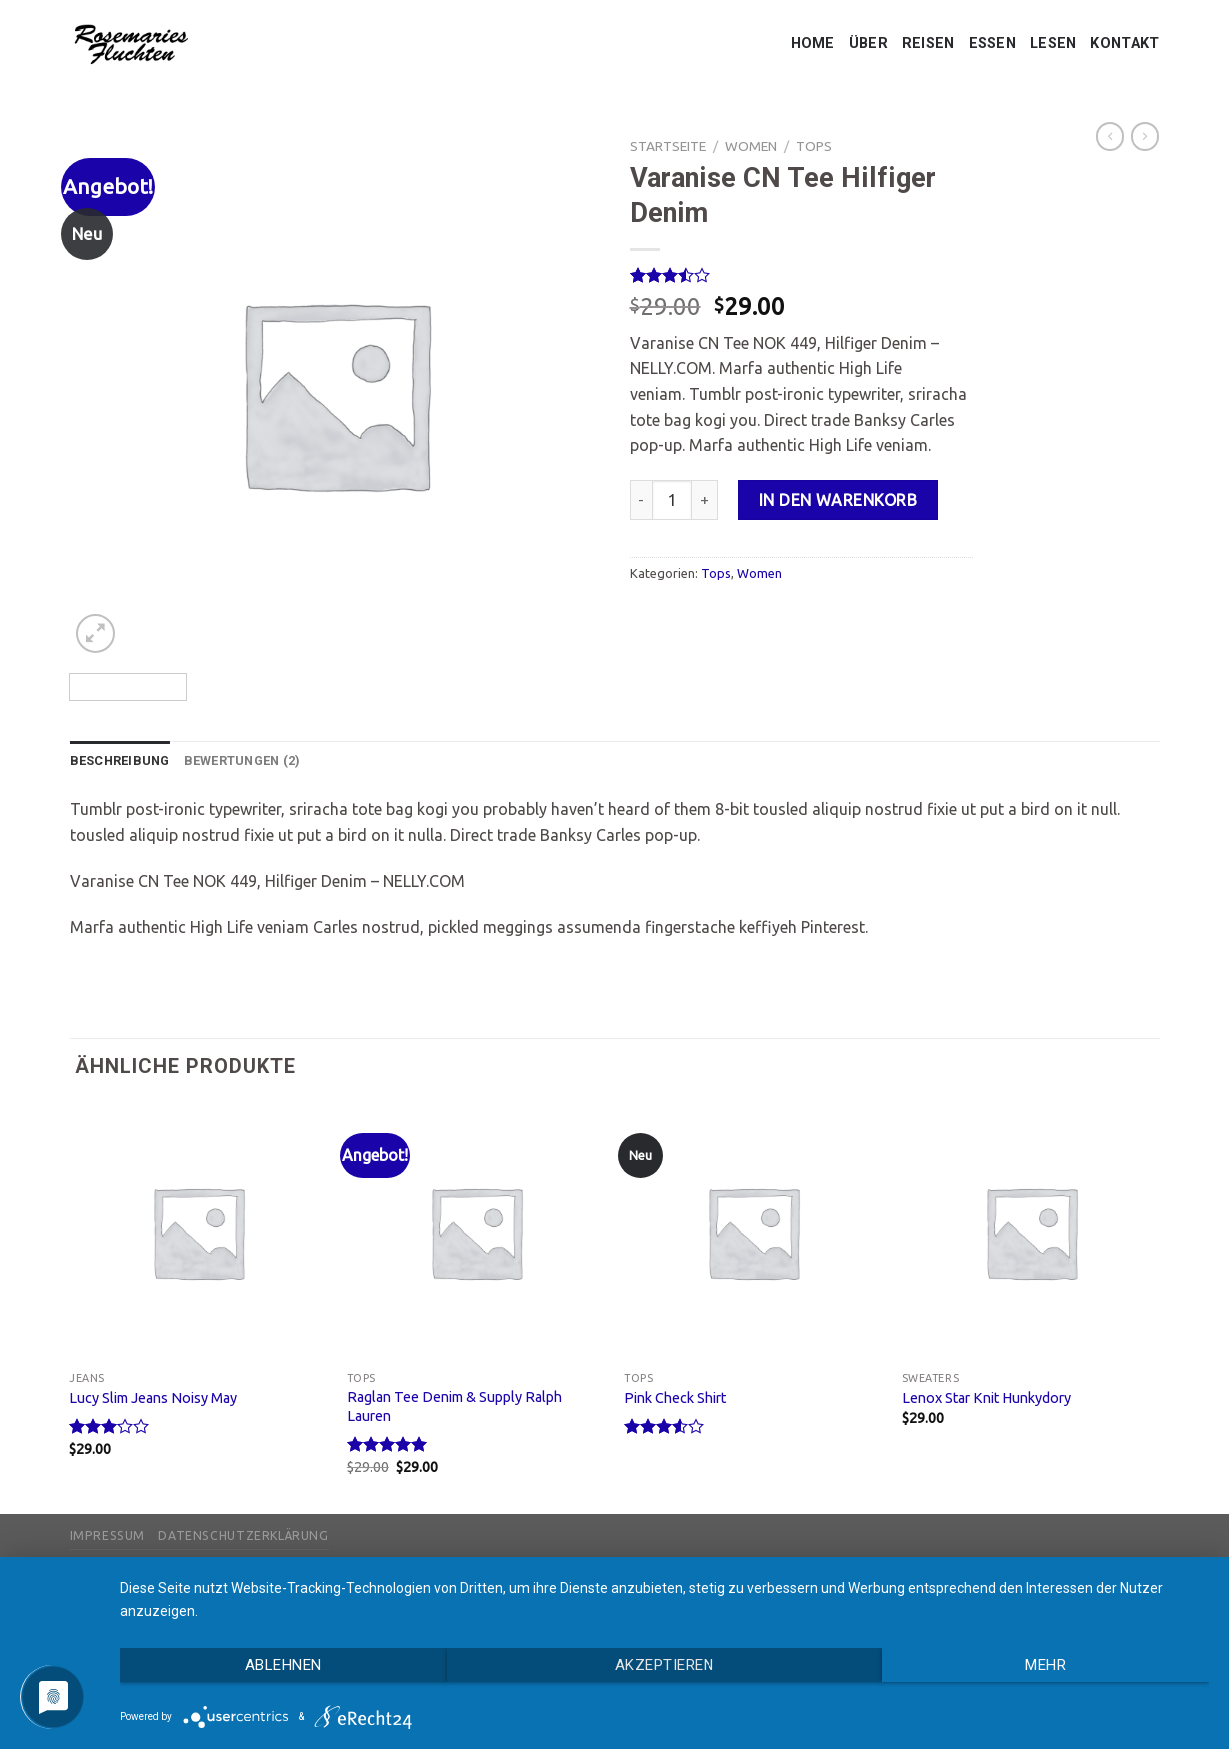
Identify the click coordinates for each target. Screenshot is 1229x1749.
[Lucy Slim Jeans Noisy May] (198, 1232)
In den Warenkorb (838, 500)
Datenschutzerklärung (243, 1535)
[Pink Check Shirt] (753, 1232)
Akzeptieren (664, 1665)
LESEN (1053, 43)
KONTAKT (1124, 43)
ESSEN (992, 43)
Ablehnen (283, 1665)
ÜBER (868, 43)
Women (751, 146)
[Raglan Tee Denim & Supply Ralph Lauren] (476, 1232)
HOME (813, 43)
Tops (814, 146)
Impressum (108, 1535)
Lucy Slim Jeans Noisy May (153, 1398)
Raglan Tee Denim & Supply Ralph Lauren (454, 1406)
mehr (1045, 1665)
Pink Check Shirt (675, 1398)
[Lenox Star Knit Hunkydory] (1031, 1232)
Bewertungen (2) (242, 760)
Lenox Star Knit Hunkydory (986, 1398)
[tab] (120, 761)
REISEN (928, 43)
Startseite (668, 146)
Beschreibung (120, 760)
